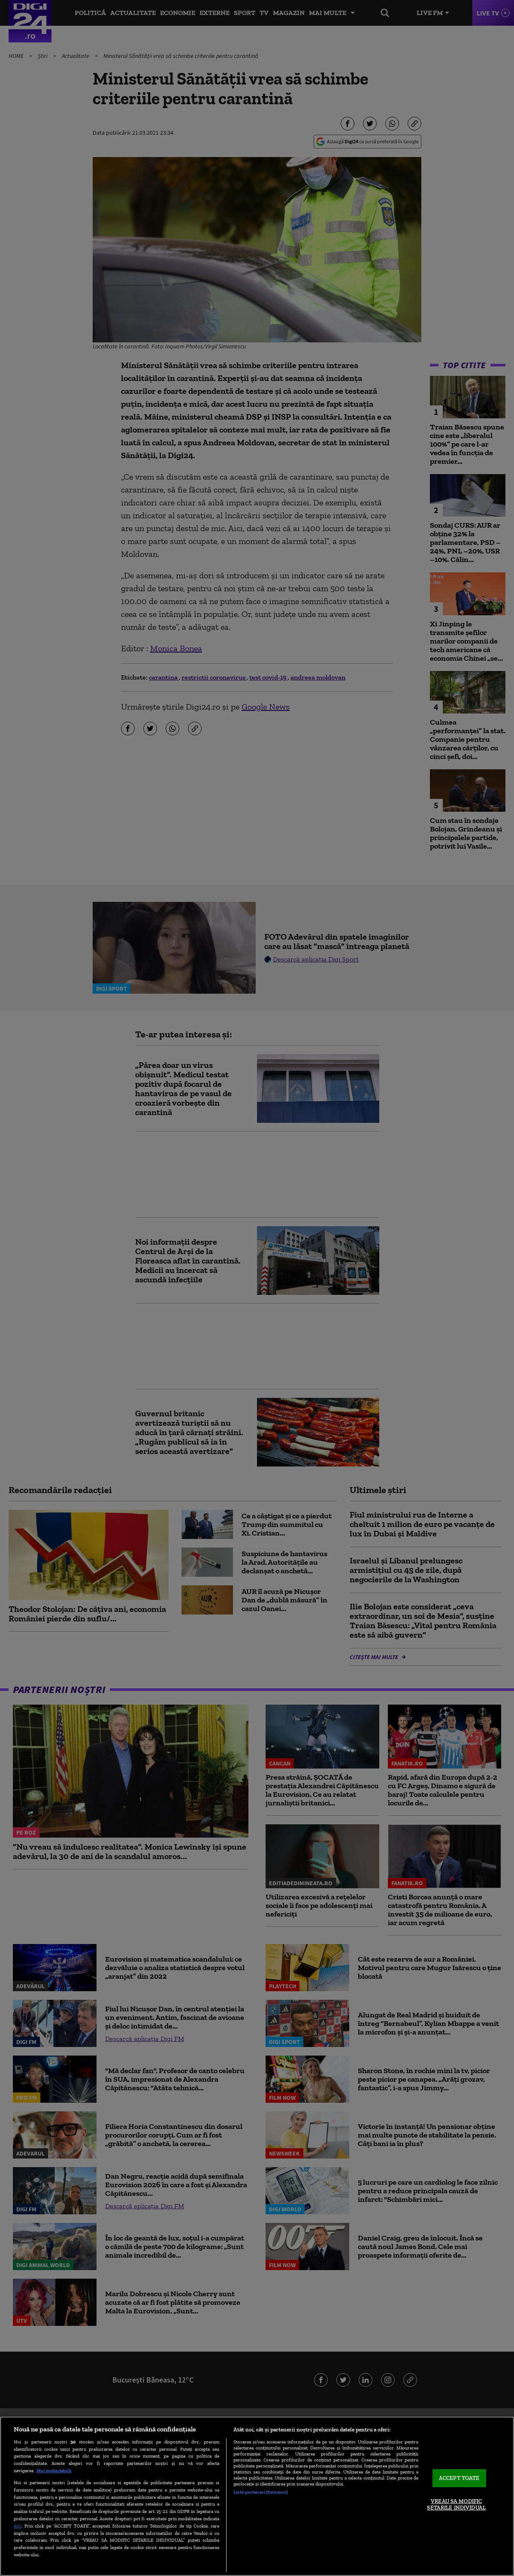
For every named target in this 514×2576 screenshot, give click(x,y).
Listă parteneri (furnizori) (260, 2492)
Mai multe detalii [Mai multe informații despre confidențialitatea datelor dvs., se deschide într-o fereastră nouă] (53, 2470)
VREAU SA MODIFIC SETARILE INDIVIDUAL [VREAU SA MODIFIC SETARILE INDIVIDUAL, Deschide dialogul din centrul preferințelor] (456, 2504)
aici (17, 2525)
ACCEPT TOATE (459, 2478)
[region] (257, 2496)
